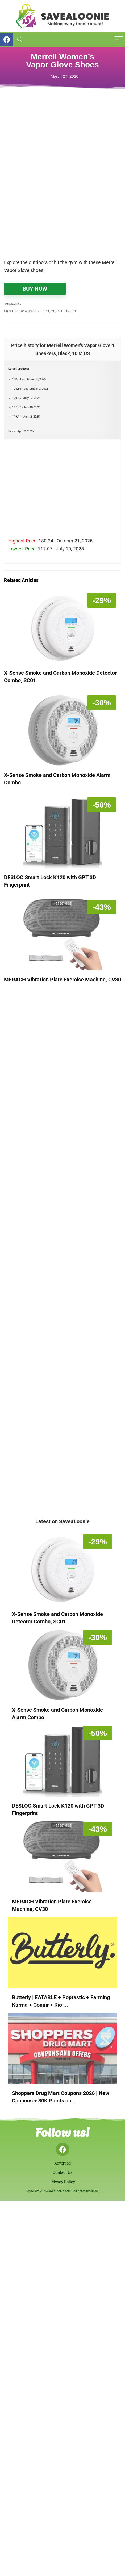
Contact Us (63, 2172)
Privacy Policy (62, 2181)
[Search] (19, 39)
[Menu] (118, 39)
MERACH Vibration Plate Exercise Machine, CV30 (62, 979)
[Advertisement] (62, 187)
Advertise (62, 2163)
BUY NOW (35, 289)
